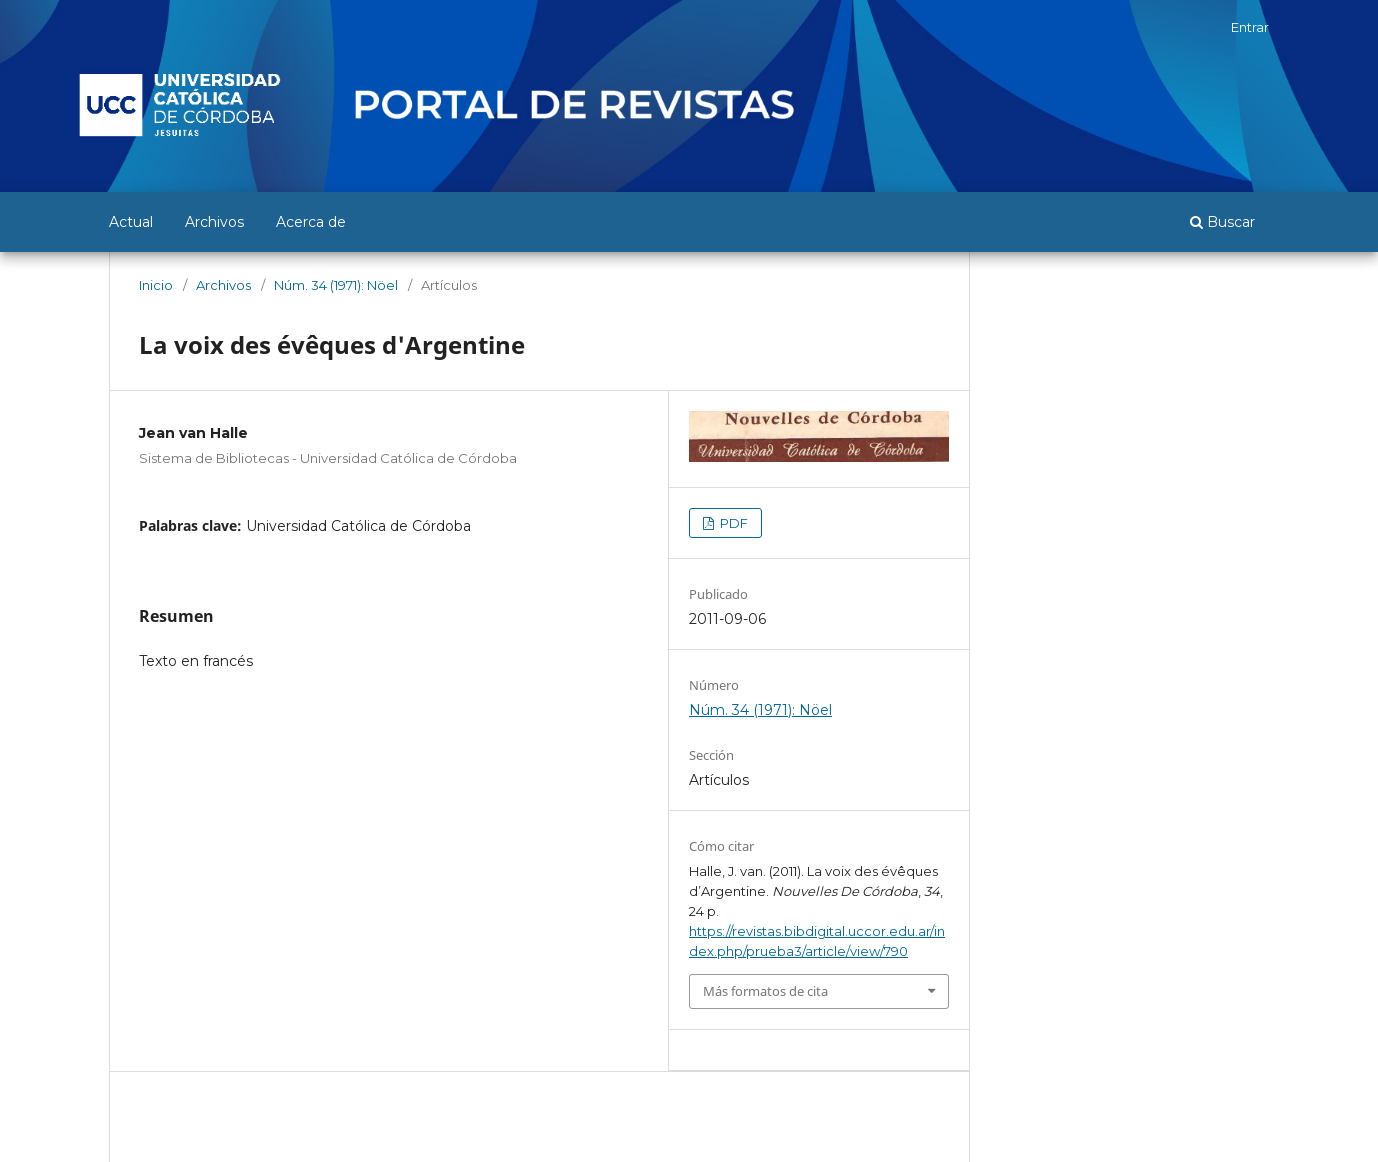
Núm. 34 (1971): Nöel (336, 285)
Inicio (156, 285)
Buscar (1222, 222)
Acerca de (311, 222)
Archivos (214, 222)
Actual (131, 222)
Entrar (1250, 27)
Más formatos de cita (765, 991)
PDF (732, 523)
